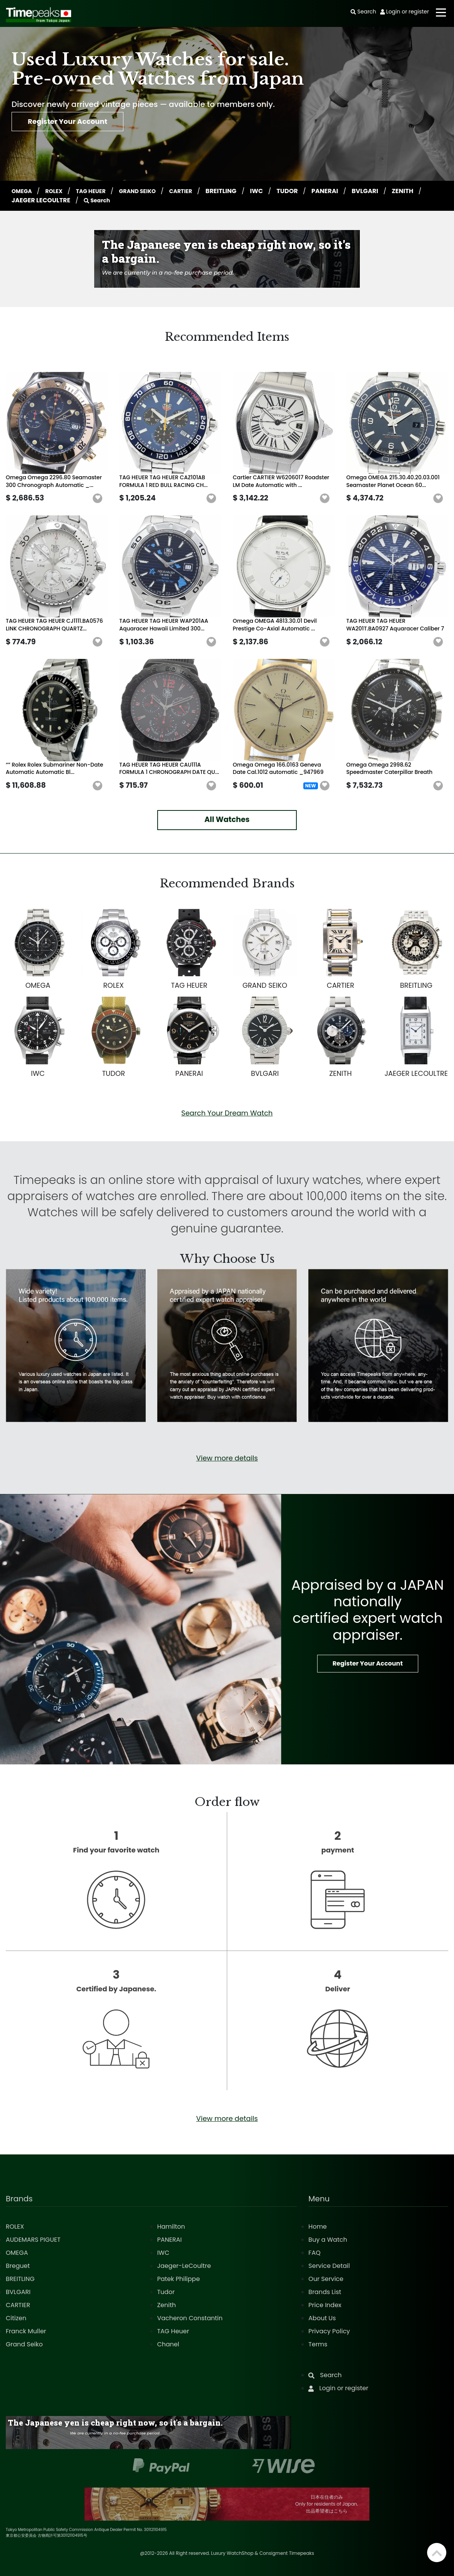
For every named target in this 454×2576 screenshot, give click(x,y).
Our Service (325, 2278)
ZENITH (23, 200)
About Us (322, 2318)
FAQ (314, 2252)
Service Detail (329, 2265)
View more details (227, 1458)
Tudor (166, 2292)
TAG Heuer (173, 2331)
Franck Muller (26, 2331)
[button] (97, 499)
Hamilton (171, 2226)
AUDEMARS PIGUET (33, 2239)
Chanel (168, 2344)
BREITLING (239, 191)
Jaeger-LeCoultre (184, 2265)
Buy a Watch (327, 2239)
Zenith (166, 2305)
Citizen (16, 2318)
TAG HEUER (98, 191)
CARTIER (197, 191)
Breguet (18, 2265)
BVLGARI (383, 191)
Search (134, 200)
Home (317, 2226)
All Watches (227, 819)
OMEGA (24, 191)
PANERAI (343, 191)
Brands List (324, 2292)
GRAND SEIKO (149, 191)
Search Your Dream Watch (227, 1113)
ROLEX (58, 191)
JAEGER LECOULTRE (76, 200)
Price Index (324, 2305)
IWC (275, 191)
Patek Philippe (178, 2278)
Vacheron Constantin (190, 2318)
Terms (317, 2344)
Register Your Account (79, 123)
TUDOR (305, 191)
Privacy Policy (329, 2331)
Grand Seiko (24, 2344)
